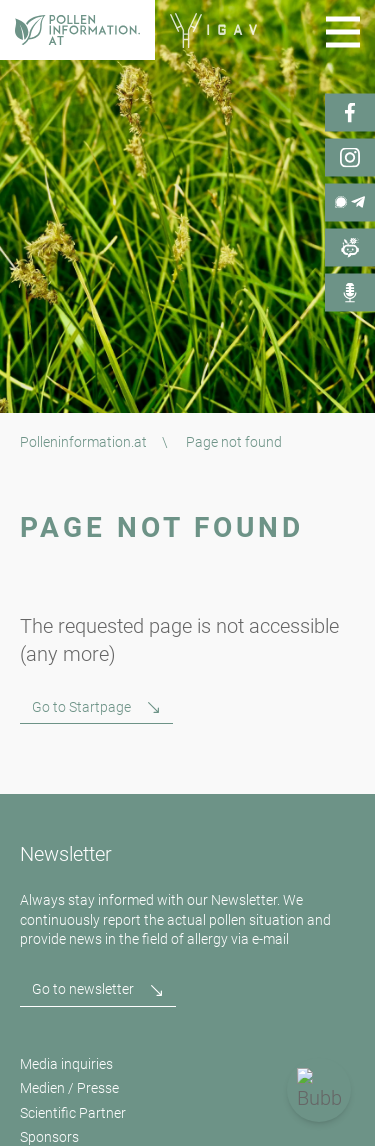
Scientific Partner (73, 1113)
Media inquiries (66, 1064)
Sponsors (49, 1137)
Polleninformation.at (83, 442)
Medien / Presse (69, 1088)
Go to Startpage (81, 707)
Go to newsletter (83, 989)
